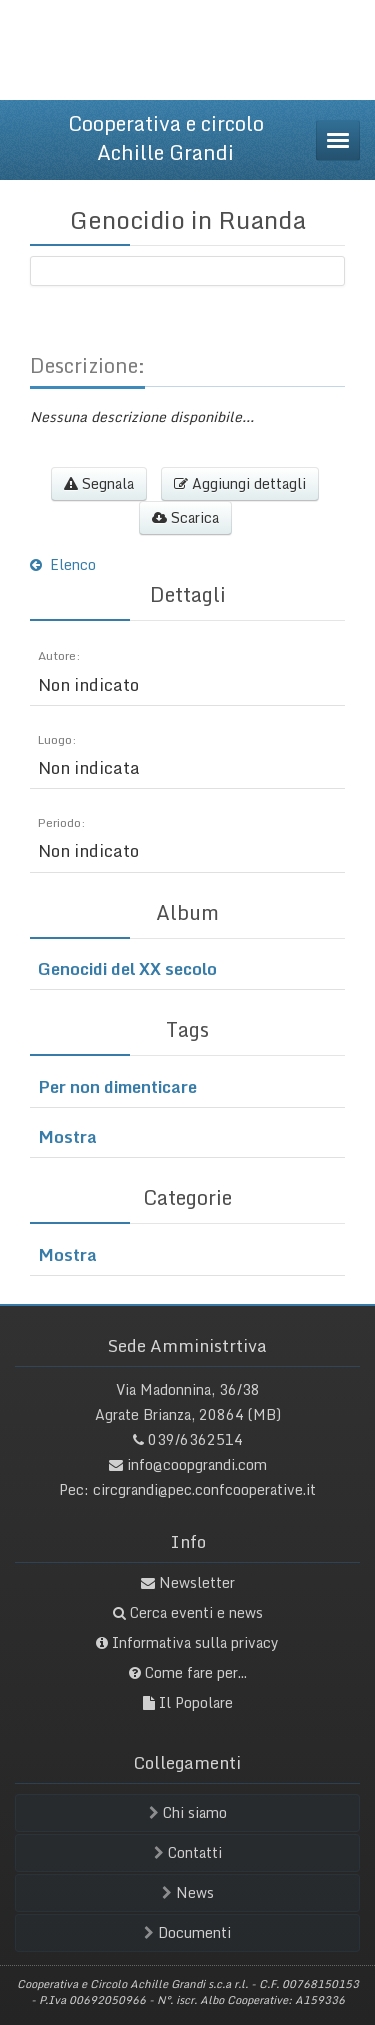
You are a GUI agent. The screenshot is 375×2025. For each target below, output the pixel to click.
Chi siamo (188, 1812)
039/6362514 (195, 1439)
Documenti (187, 1932)
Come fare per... (196, 1672)
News (188, 1892)
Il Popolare (196, 1702)
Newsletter (197, 1582)
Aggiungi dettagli (240, 483)
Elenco (63, 564)
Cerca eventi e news (196, 1612)
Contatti (188, 1852)
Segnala (99, 483)
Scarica (185, 517)
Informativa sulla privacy (195, 1642)
